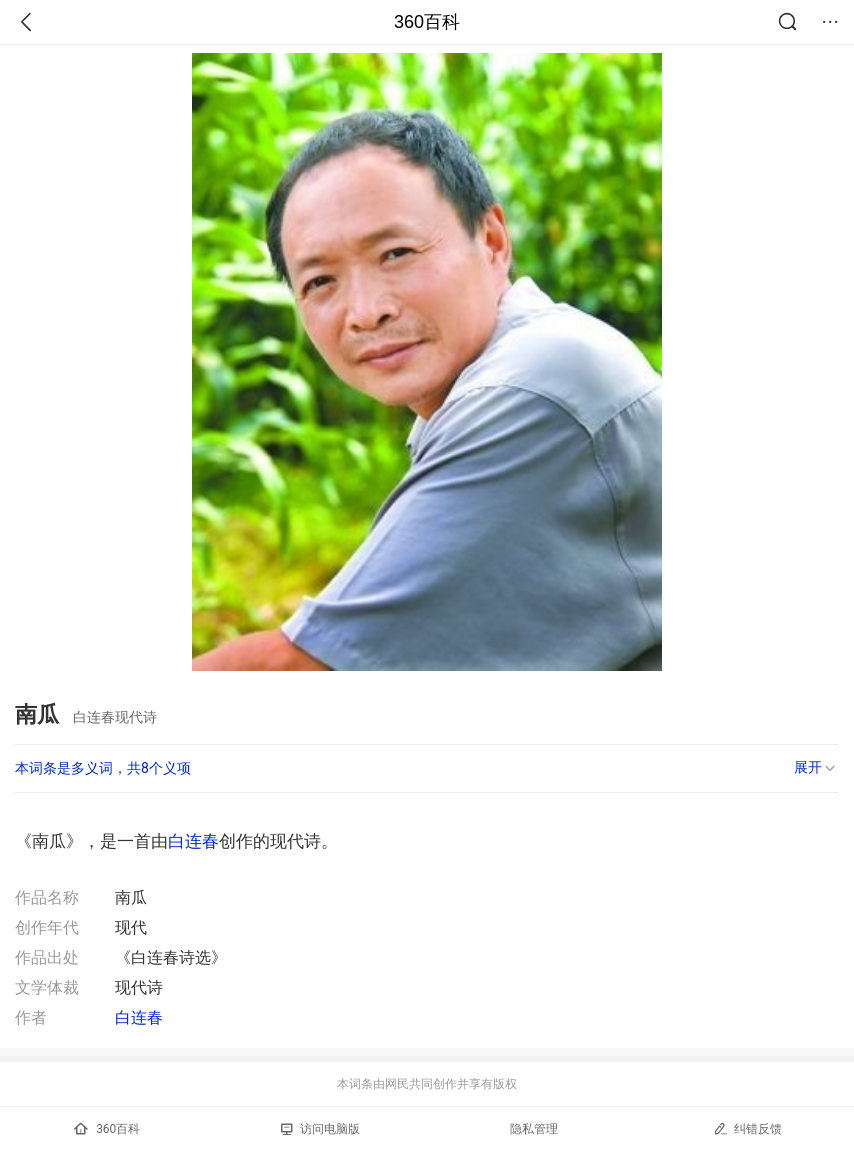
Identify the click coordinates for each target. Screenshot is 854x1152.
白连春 (193, 841)
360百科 (427, 22)
